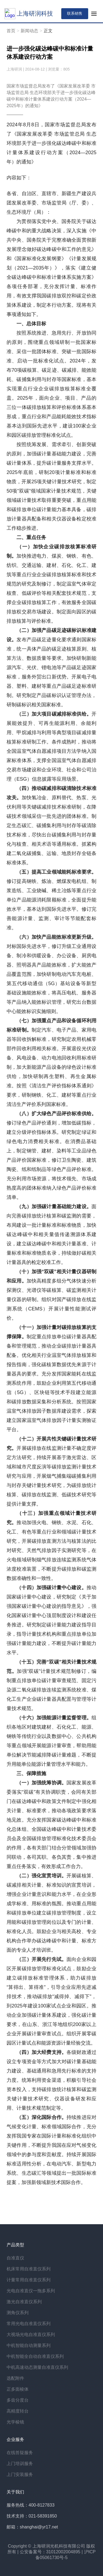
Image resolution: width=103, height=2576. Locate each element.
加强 (22, 1671)
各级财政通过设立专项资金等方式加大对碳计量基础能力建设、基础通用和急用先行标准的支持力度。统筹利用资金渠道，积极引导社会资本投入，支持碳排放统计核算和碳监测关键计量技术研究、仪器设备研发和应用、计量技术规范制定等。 (51, 2080)
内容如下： (19, 177)
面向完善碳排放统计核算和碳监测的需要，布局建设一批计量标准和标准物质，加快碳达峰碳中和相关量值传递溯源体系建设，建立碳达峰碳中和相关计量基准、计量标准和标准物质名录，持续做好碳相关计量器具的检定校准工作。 (51, 1234)
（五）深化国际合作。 (41, 2117)
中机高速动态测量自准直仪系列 (37, 2367)
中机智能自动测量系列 (29, 2345)
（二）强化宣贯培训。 (41, 1875)
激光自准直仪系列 (24, 2301)
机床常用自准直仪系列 (29, 2269)
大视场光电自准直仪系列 (31, 2334)
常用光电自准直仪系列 (29, 2323)
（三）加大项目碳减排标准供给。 (53, 714)
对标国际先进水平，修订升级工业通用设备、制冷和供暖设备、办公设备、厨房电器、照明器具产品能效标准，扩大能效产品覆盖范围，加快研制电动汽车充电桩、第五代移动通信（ (51, 965)
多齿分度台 (18, 2400)
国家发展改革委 (35, 134)
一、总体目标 (31, 323)
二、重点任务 (31, 537)
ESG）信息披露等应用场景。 (48, 779)
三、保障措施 (31, 1773)
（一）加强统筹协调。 (41, 1782)
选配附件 (15, 2378)
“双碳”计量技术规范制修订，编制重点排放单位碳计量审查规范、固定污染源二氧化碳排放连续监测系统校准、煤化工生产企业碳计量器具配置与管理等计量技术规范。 (51, 1689)
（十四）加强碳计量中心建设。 (51, 1587)
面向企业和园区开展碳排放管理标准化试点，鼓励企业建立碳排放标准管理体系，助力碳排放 (51, 1969)
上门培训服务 (20, 2463)
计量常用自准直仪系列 (29, 2280)
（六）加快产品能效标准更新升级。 (56, 937)
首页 (11, 30)
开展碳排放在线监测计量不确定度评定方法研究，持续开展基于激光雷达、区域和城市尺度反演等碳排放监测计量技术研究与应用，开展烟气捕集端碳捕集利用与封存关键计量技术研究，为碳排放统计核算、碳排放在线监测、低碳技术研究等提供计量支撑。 (51, 1476)
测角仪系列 (18, 2312)
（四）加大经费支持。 (41, 2052)
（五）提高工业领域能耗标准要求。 (56, 872)
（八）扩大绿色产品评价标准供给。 (56, 1113)
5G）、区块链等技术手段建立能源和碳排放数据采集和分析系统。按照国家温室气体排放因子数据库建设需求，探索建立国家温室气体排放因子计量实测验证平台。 (51, 1411)
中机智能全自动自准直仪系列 (35, 2356)
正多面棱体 (18, 2389)
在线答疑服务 (20, 2452)
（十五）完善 (31, 1662)
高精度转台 (18, 2411)
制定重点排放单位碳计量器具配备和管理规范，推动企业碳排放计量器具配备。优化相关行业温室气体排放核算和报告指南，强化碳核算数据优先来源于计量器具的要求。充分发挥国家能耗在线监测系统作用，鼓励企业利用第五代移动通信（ (51, 1364)
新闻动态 (29, 30)
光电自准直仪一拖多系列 (31, 2290)
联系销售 (74, 13)
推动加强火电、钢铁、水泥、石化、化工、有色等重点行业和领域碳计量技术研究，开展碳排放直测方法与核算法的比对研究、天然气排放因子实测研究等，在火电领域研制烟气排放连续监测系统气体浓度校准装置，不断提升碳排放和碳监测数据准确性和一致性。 (51, 1550)
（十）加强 (28, 1271)
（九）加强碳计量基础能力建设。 (53, 1206)
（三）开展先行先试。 (41, 1959)
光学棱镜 (15, 2422)
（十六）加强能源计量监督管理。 (53, 1717)
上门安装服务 (20, 2474)
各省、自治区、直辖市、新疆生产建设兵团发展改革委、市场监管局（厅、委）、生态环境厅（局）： (51, 203)
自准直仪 (15, 2258)
